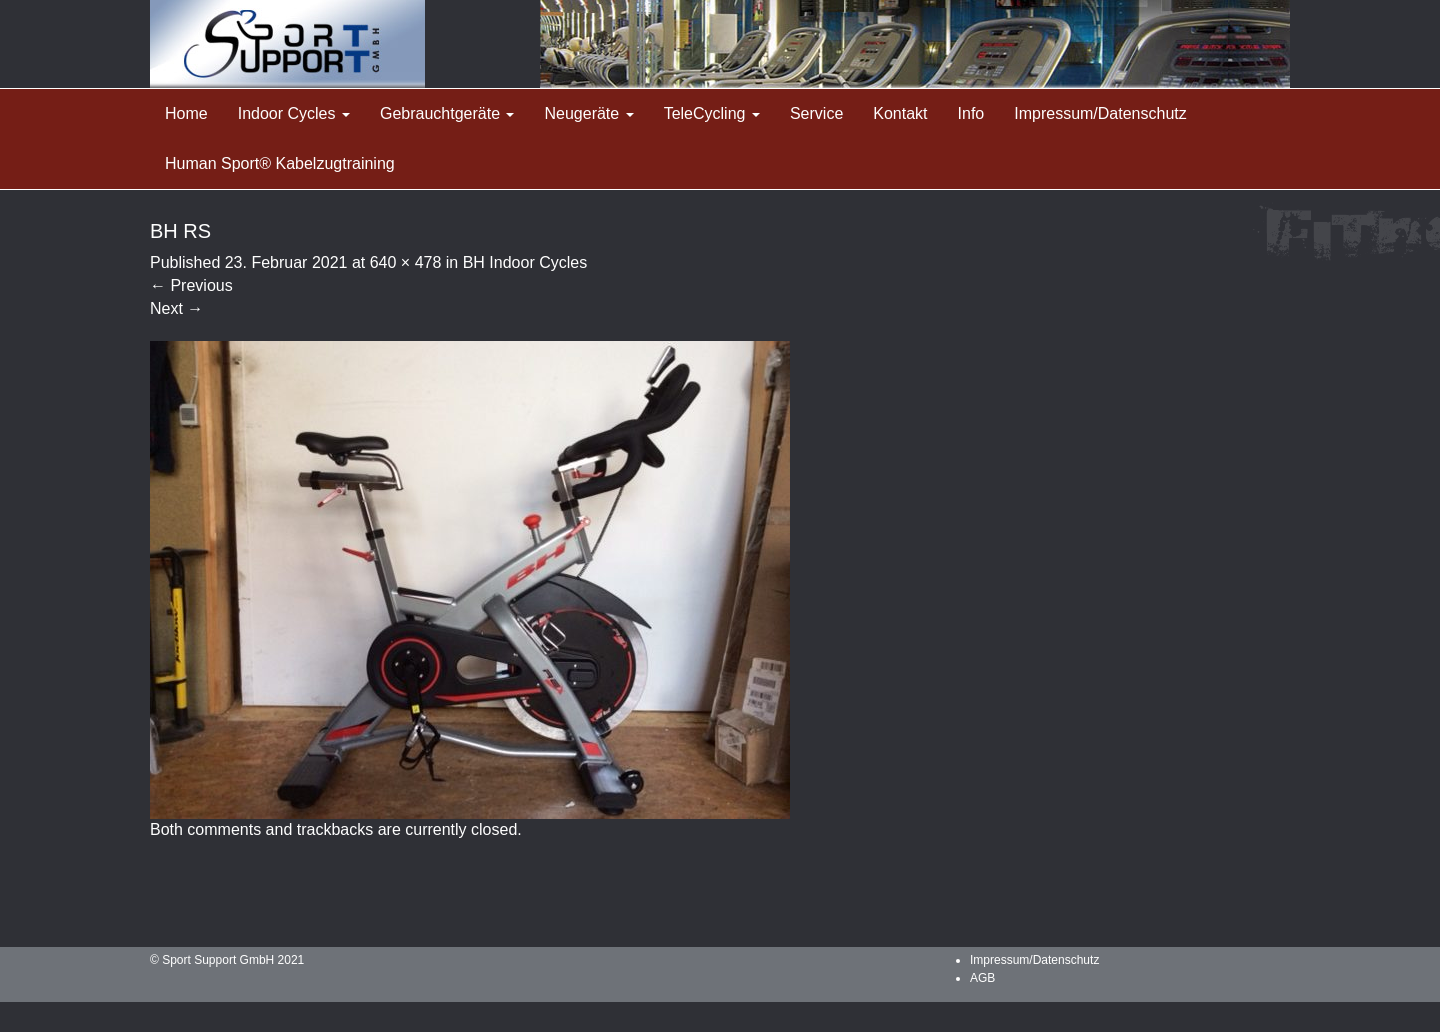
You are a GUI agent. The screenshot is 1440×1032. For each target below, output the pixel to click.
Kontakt (900, 113)
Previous (191, 285)
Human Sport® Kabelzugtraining (280, 163)
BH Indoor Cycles (525, 262)
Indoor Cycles (294, 113)
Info (971, 113)
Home (186, 113)
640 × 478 (406, 262)
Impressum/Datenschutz (1100, 113)
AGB (982, 978)
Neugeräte (588, 113)
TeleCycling (712, 113)
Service (816, 113)
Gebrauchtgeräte (447, 113)
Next (176, 308)
